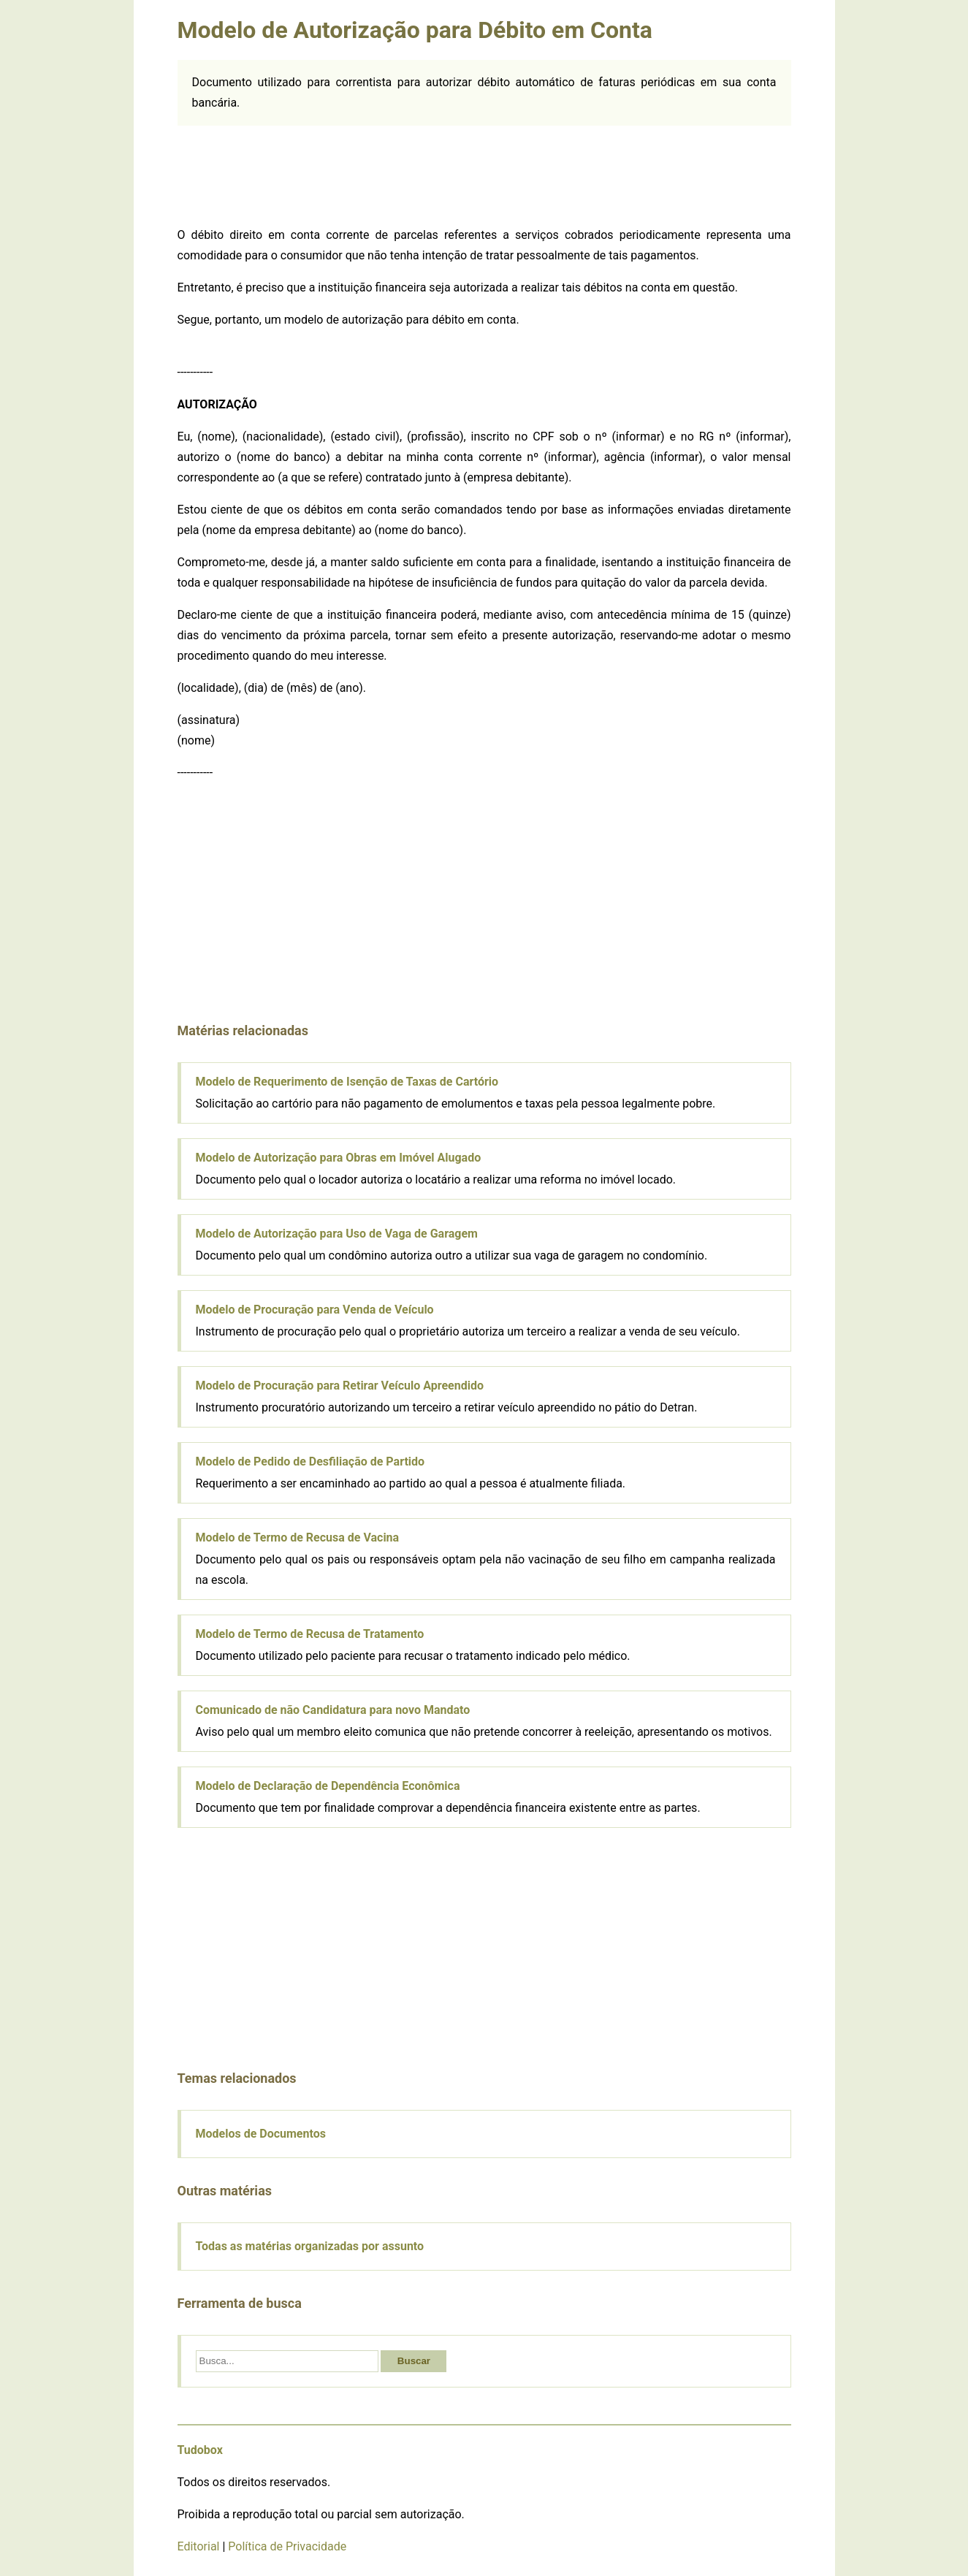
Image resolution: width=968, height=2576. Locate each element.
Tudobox (200, 2450)
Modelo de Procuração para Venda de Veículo (315, 1309)
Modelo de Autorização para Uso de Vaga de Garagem (337, 1234)
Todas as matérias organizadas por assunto (310, 2246)
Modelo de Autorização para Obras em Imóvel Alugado (338, 1158)
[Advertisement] (484, 173)
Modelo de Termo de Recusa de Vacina (298, 1537)
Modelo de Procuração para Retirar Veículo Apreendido (340, 1385)
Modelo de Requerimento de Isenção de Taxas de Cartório (347, 1082)
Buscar (413, 2360)
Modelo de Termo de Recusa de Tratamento (310, 1634)
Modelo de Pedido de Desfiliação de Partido (310, 1461)
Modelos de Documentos (261, 2134)
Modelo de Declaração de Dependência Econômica (328, 1786)
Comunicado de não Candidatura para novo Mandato (333, 1710)
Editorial (199, 2546)
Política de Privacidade (287, 2546)
